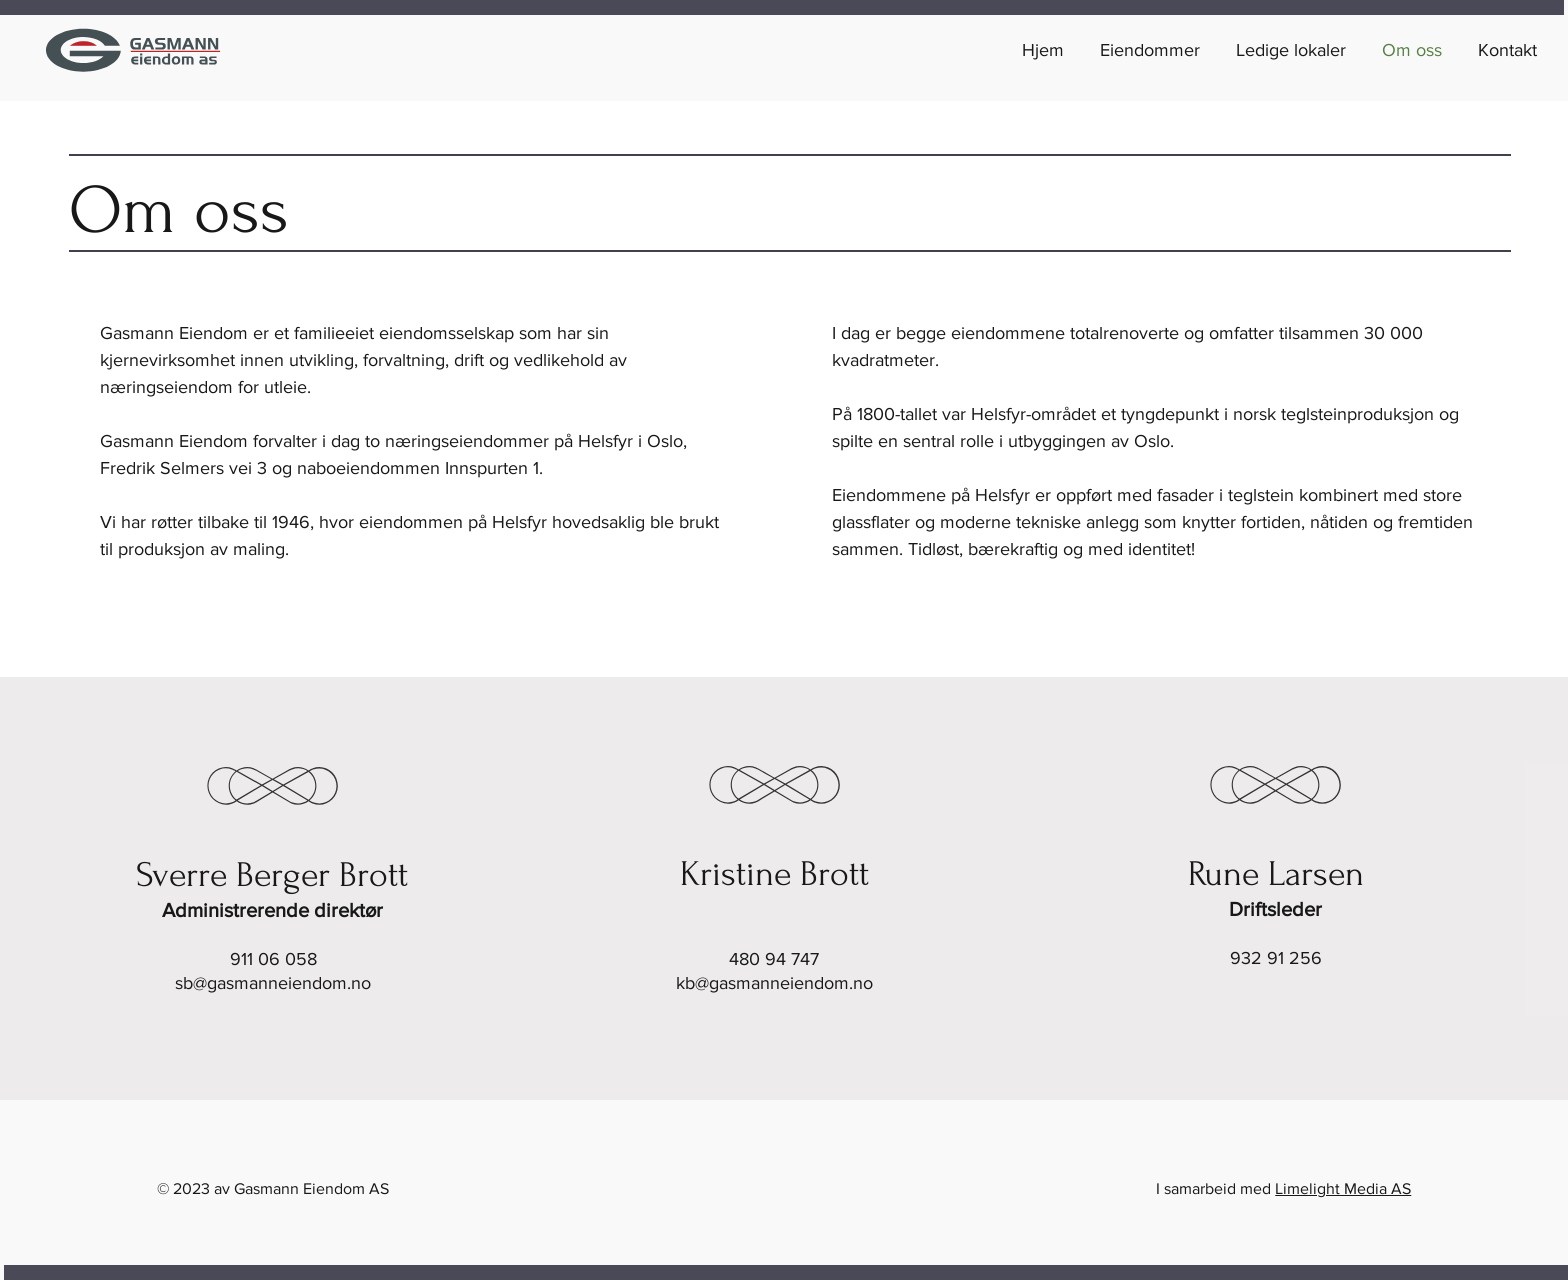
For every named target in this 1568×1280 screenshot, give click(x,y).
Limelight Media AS (1343, 1188)
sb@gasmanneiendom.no (273, 983)
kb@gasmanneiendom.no (774, 983)
